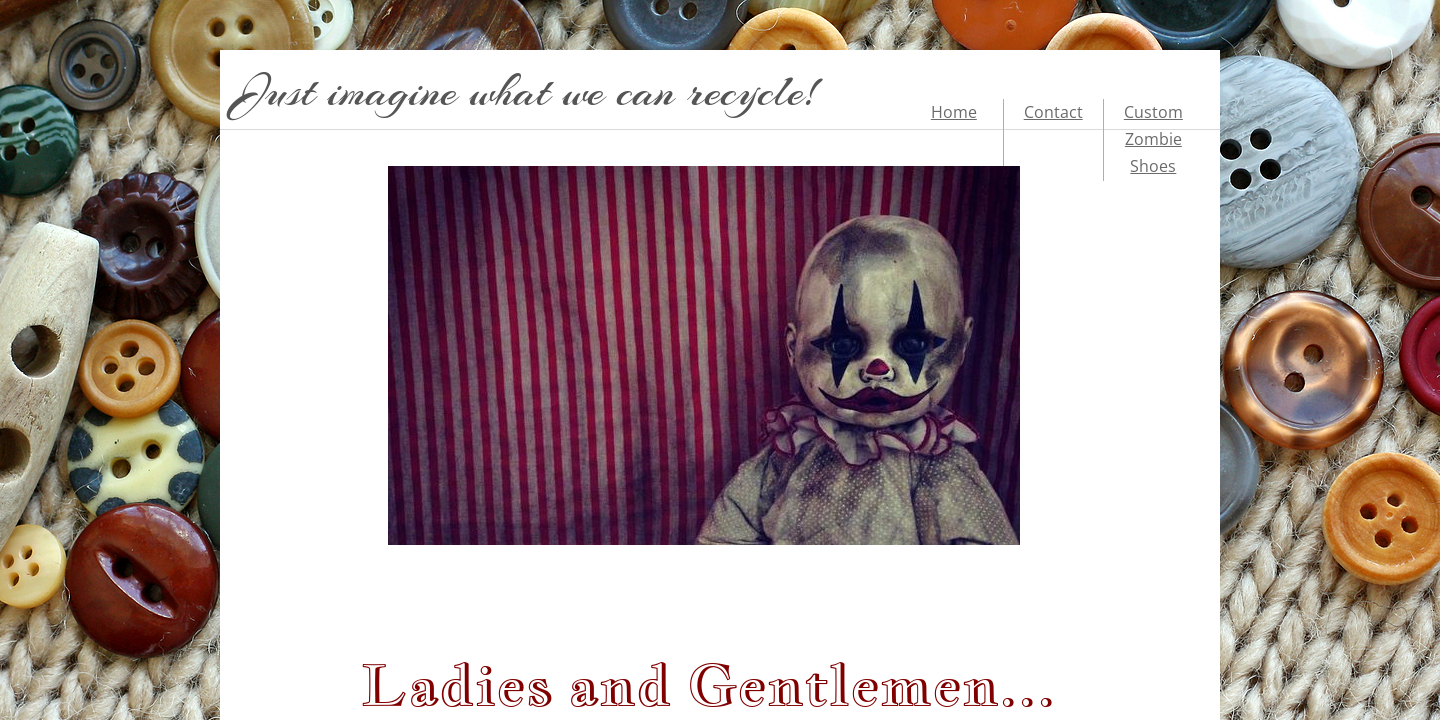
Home (954, 112)
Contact (1053, 112)
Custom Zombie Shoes (1153, 139)
